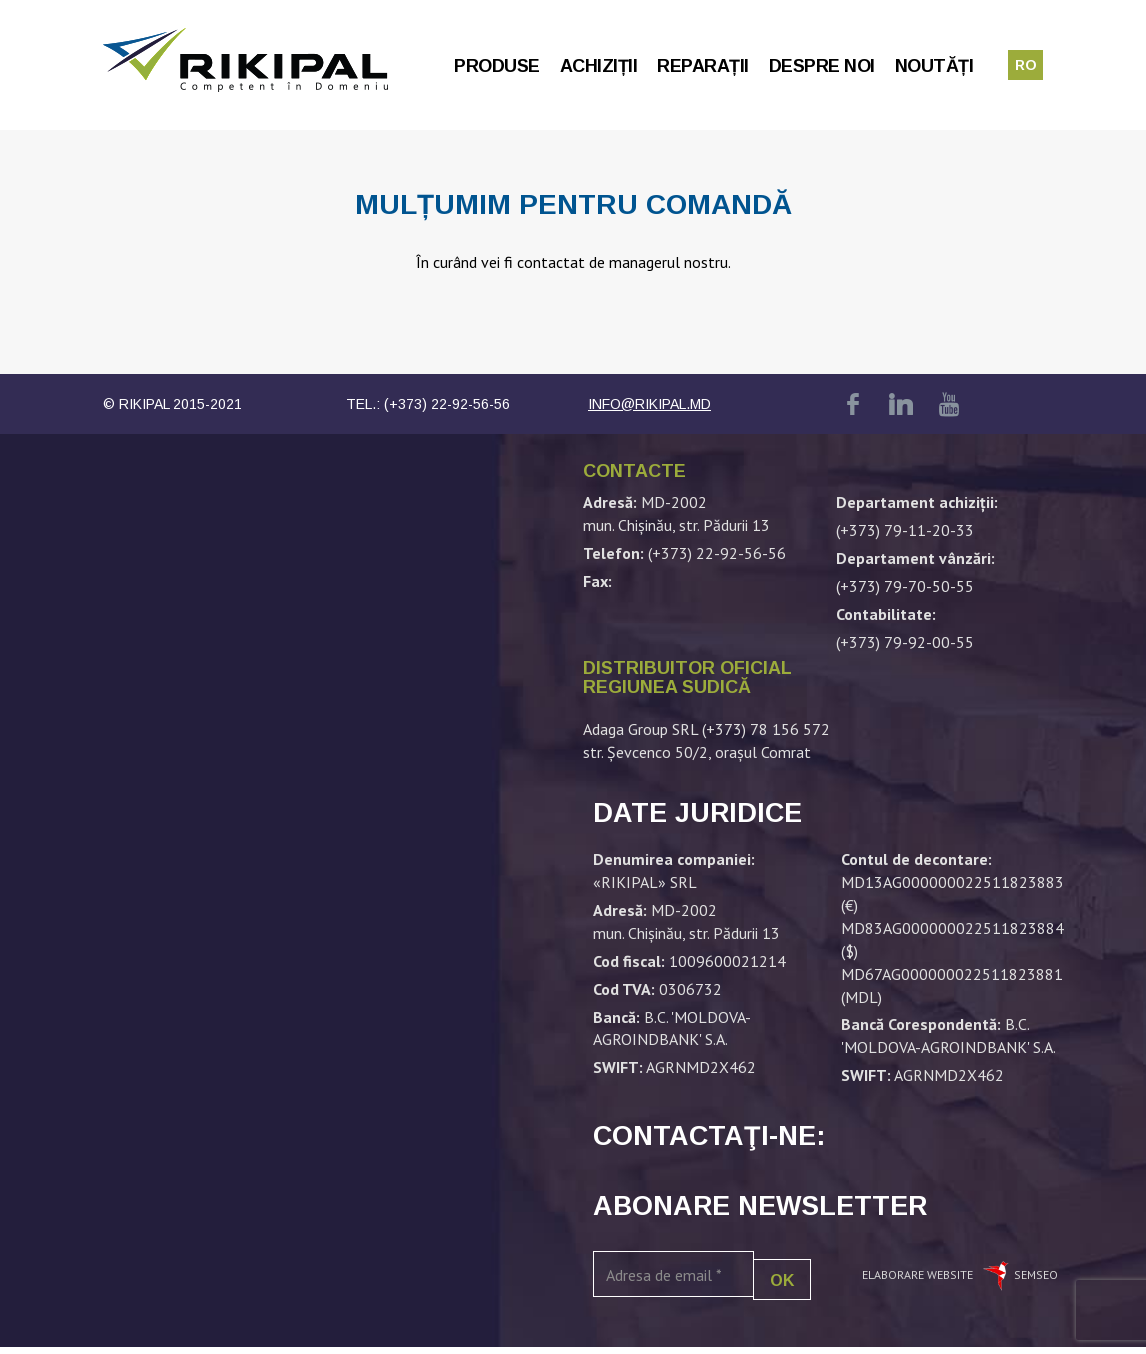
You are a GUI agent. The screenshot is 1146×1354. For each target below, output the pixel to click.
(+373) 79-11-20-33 (905, 530)
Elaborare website (919, 1274)
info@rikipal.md (649, 404)
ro (1025, 65)
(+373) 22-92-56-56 (447, 404)
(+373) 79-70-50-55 (905, 586)
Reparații (703, 66)
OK (782, 1280)
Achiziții (599, 66)
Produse (497, 66)
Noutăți (934, 66)
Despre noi (822, 66)
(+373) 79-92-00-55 (905, 642)
